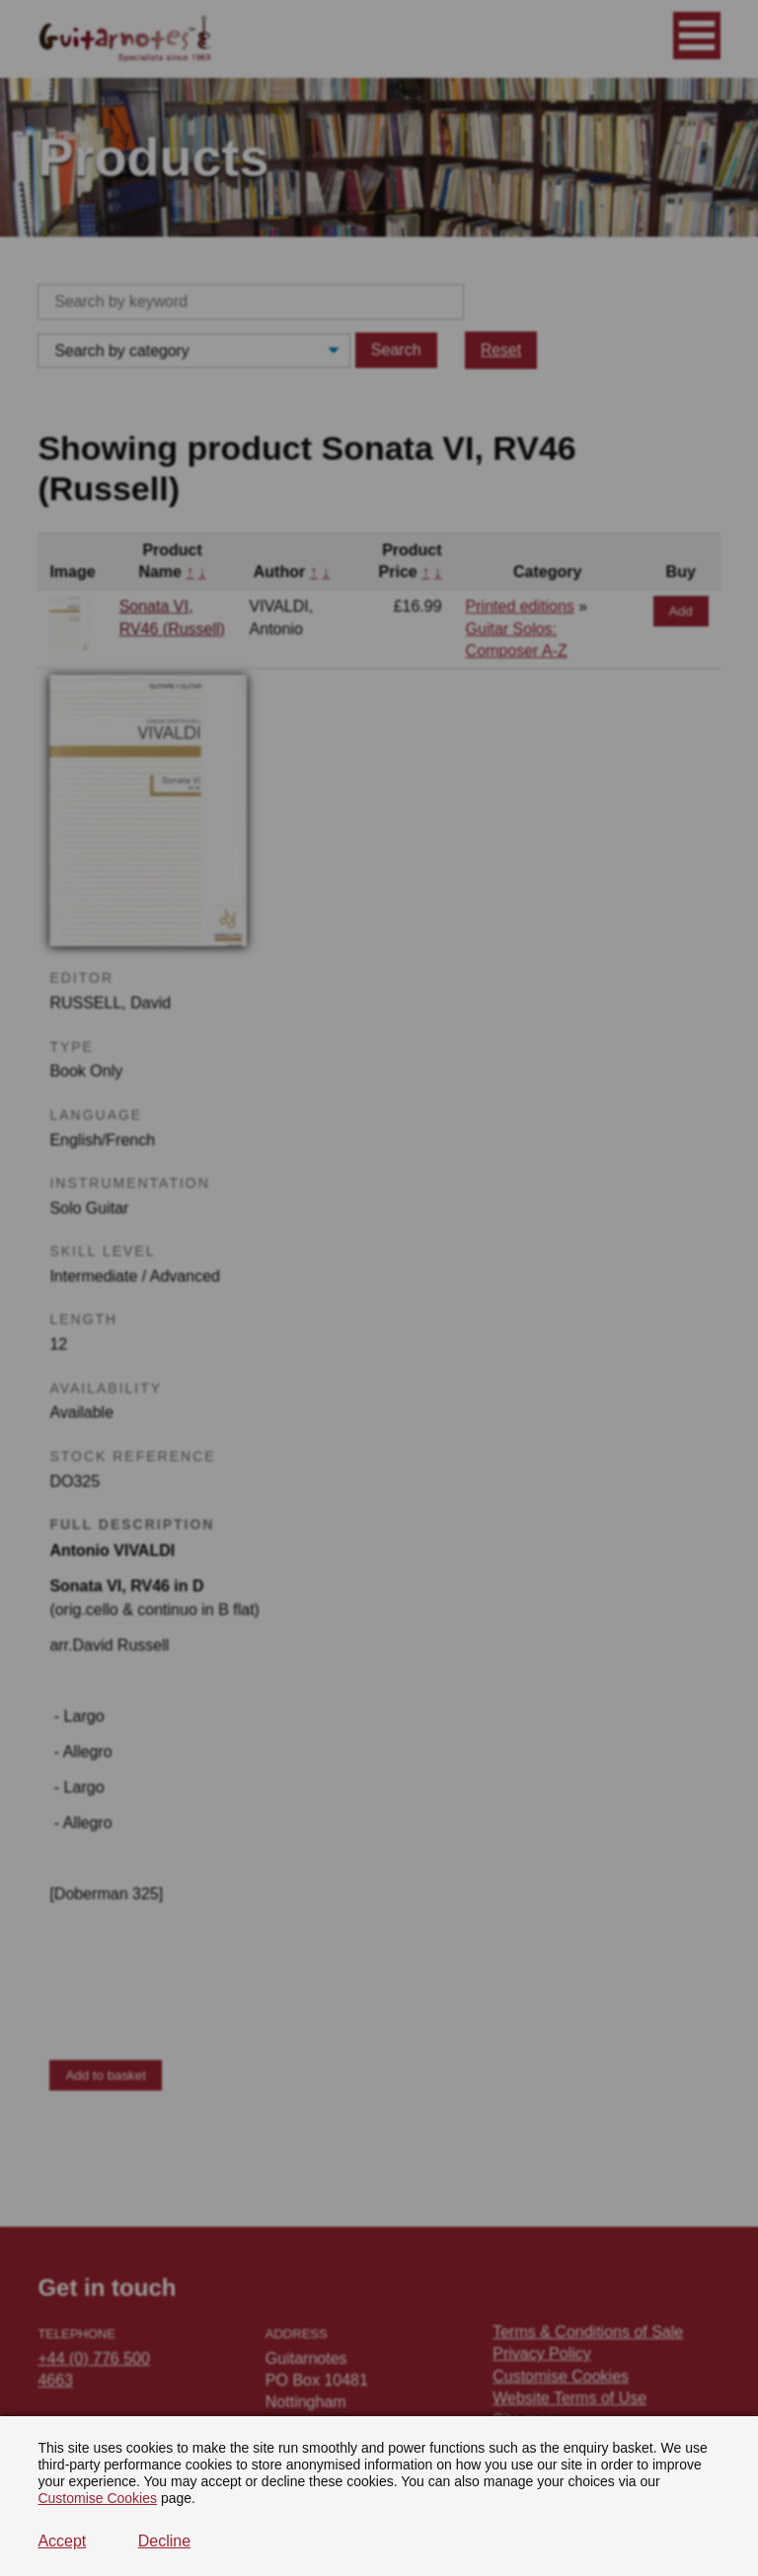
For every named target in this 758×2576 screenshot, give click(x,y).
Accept (62, 2541)
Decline (164, 2541)
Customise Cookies (97, 2498)
